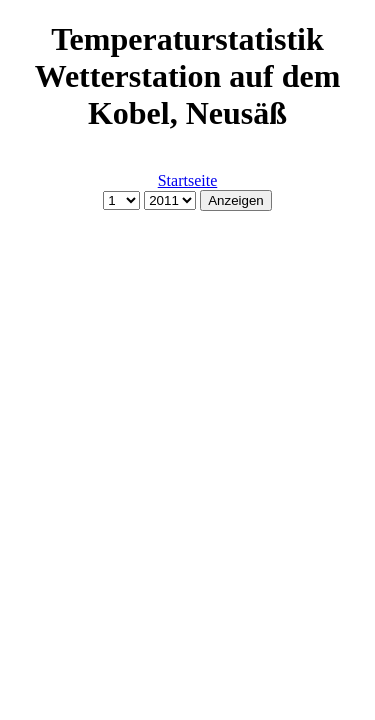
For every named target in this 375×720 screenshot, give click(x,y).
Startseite (188, 180)
